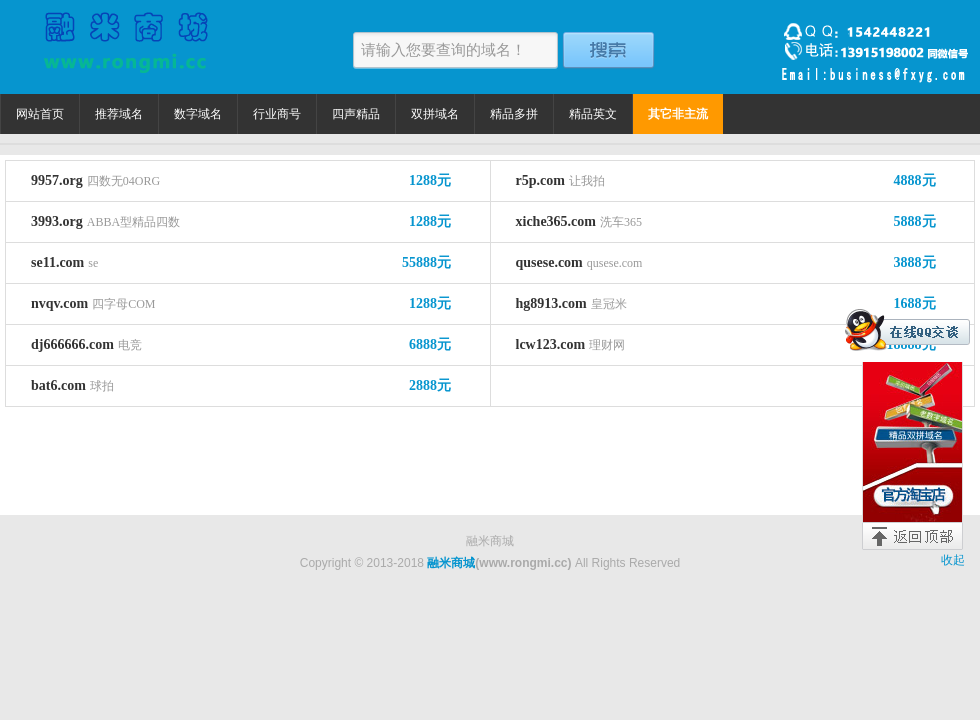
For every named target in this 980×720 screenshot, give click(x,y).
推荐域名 (119, 114)
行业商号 (277, 114)
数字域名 (198, 114)
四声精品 (356, 114)
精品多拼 (514, 114)
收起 (953, 560)
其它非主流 (678, 114)
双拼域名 (435, 114)
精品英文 (593, 114)
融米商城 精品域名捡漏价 (125, 47)
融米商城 (451, 563)
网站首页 (40, 114)
